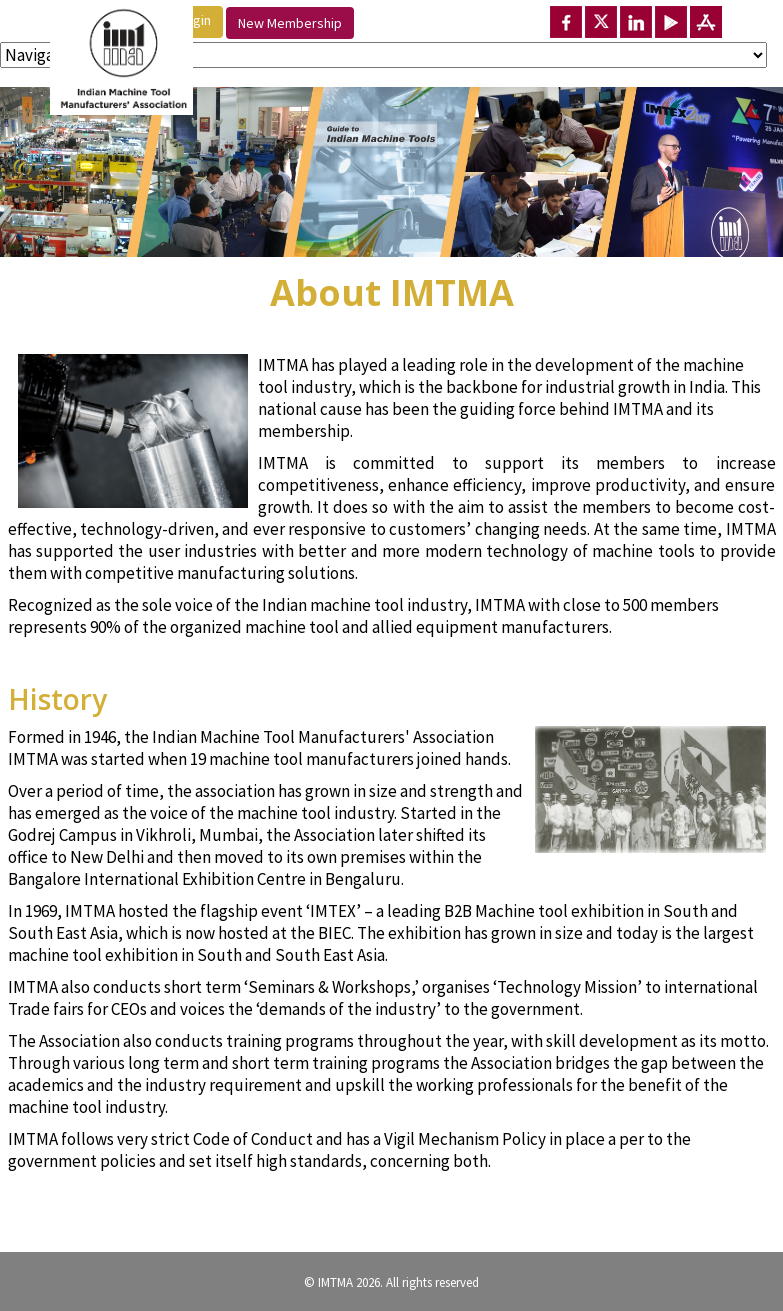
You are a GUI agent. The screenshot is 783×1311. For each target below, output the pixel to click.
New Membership (290, 23)
